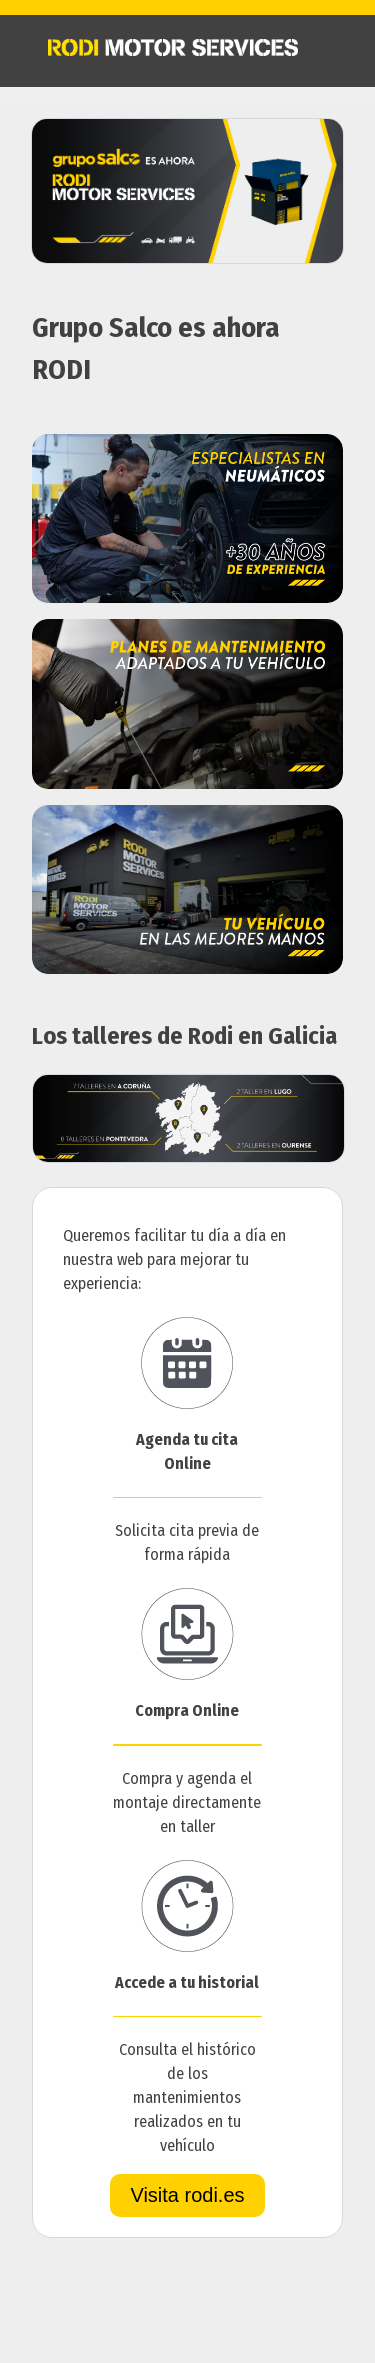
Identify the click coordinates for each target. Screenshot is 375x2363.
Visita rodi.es (187, 2195)
